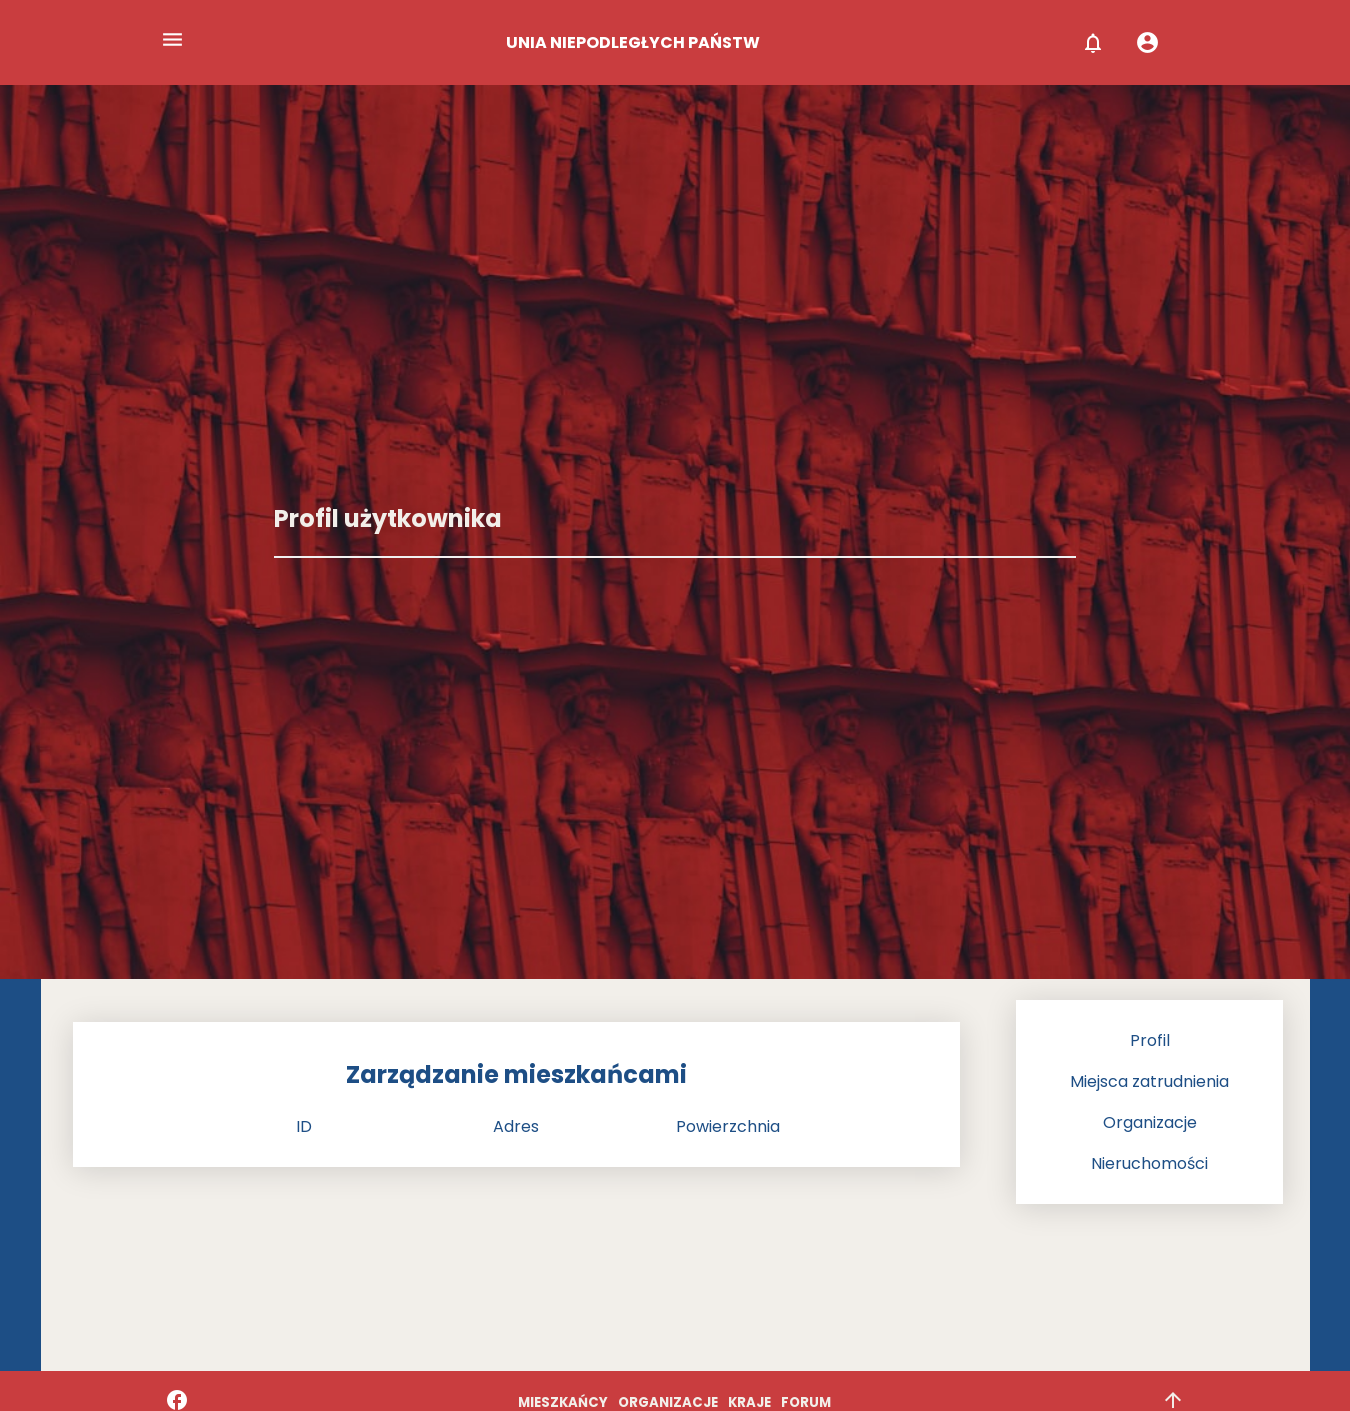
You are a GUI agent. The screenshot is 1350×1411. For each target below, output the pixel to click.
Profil (1150, 1040)
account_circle (1147, 42)
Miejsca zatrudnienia (1149, 1081)
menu (172, 39)
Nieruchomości (1149, 1163)
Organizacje (1150, 1122)
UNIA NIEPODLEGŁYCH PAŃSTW (633, 42)
